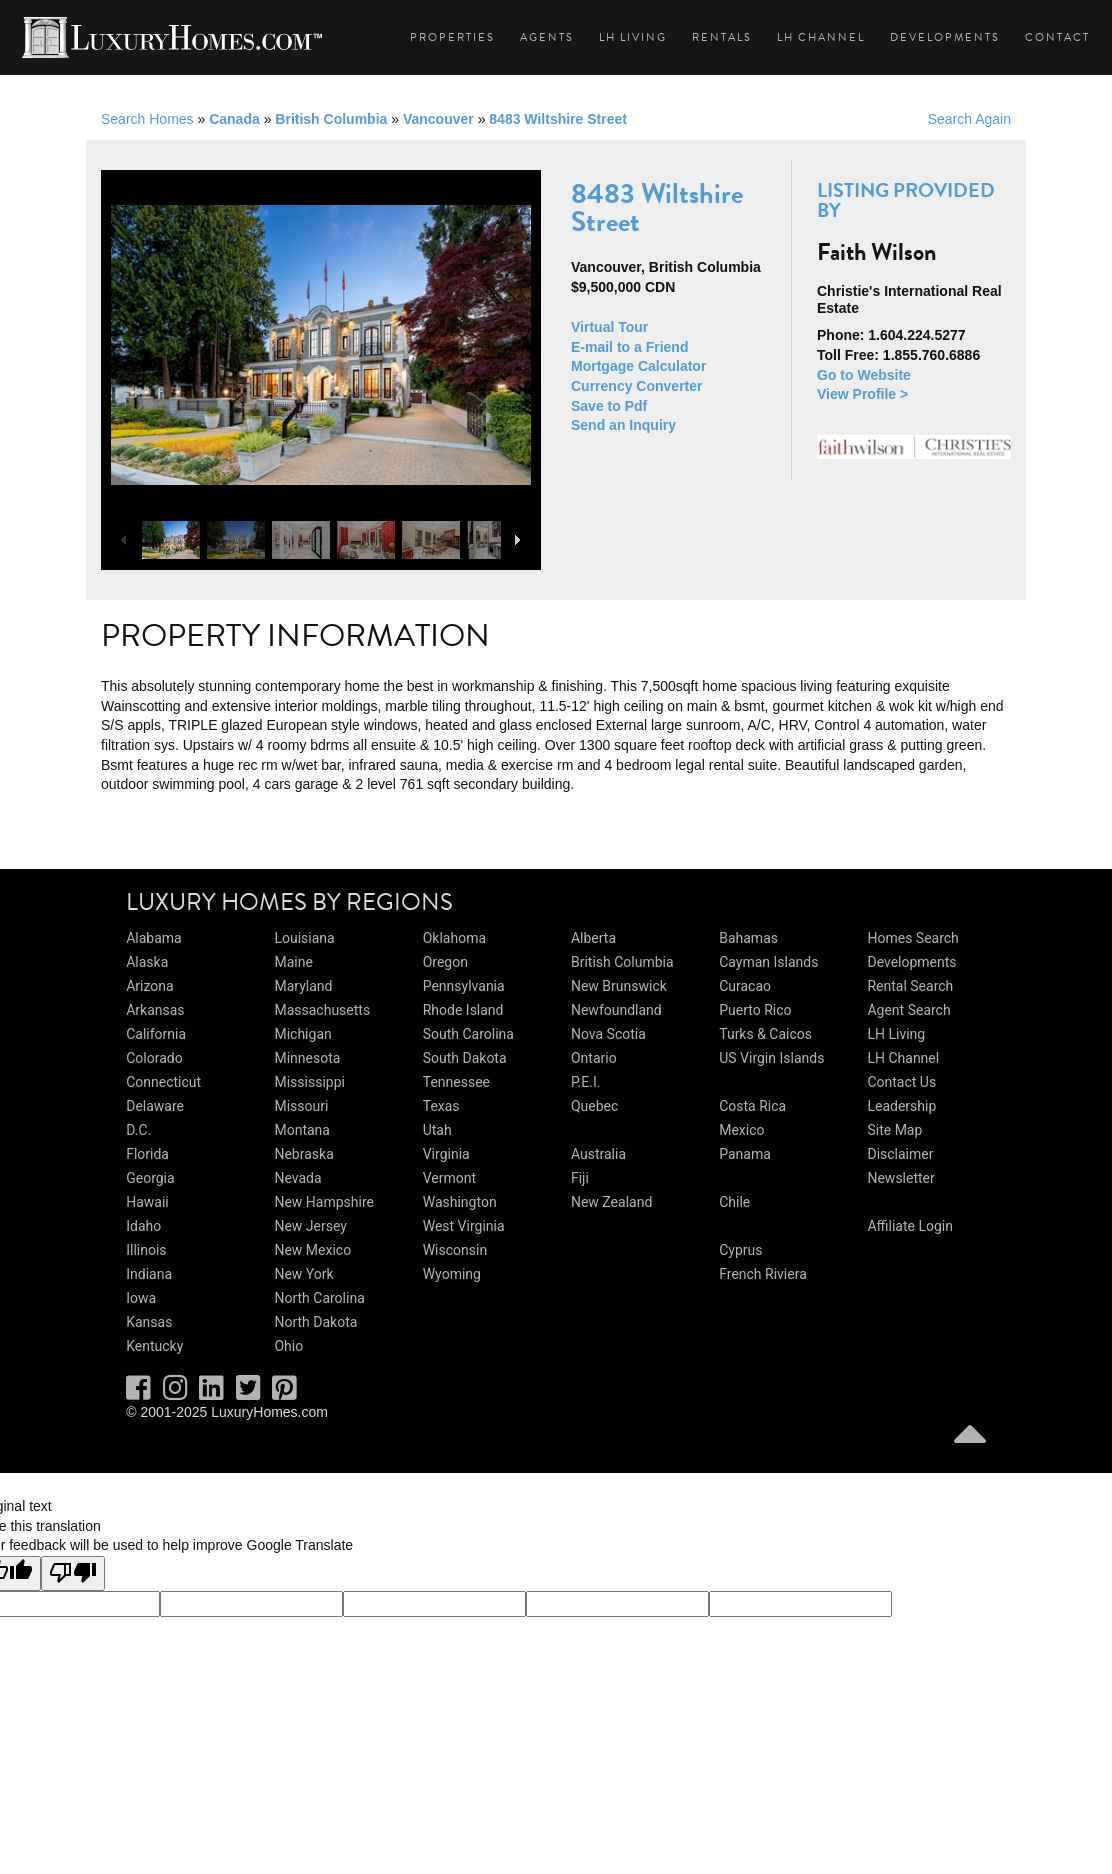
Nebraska (303, 1154)
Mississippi (309, 1082)
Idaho (143, 1226)
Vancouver (438, 119)
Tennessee (456, 1082)
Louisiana (304, 938)
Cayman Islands (768, 962)
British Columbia (331, 119)
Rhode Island (463, 1010)
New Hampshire (324, 1202)
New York (303, 1274)
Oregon (445, 962)
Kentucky (154, 1346)
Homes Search (912, 938)
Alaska (147, 962)
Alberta (593, 938)
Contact (1057, 37)
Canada (234, 119)
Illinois (146, 1250)
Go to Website (864, 375)
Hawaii (147, 1202)
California (156, 1034)
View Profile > (862, 394)
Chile (734, 1202)
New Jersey (310, 1226)
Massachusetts (322, 1010)
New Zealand (611, 1202)
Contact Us (901, 1082)
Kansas (149, 1322)
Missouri (301, 1106)
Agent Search (908, 1010)
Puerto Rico (755, 1010)
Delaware (155, 1106)
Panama (745, 1154)
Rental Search (910, 986)
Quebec (594, 1106)
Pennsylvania (464, 986)
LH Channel (821, 37)
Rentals (722, 37)
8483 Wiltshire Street (558, 119)
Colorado (154, 1058)
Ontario (594, 1058)
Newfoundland (616, 1010)
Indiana (149, 1274)
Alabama (154, 938)
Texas (441, 1106)
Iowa (141, 1298)
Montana (301, 1130)
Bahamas (748, 938)
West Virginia (464, 1226)
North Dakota (315, 1322)
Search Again (969, 119)
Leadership (901, 1106)
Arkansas (155, 1010)
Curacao (745, 986)
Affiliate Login (910, 1226)
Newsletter (900, 1178)
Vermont (449, 1178)
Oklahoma (454, 938)
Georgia (150, 1178)
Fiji (580, 1178)
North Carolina (319, 1298)
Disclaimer (900, 1154)
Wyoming (452, 1274)
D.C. (138, 1130)
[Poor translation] (73, 1574)
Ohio (288, 1346)
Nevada (297, 1178)
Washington (460, 1202)
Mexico (741, 1130)
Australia (598, 1154)
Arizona (149, 986)
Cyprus (740, 1250)
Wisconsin (455, 1250)
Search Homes (147, 119)
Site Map (894, 1130)
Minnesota (307, 1058)
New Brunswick (619, 986)
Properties (452, 37)
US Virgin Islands (771, 1058)
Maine (293, 962)
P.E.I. (585, 1082)
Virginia (446, 1154)
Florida (147, 1154)
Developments (945, 37)
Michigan (302, 1034)
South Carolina (468, 1034)
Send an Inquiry (623, 425)
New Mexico (312, 1250)
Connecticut (163, 1082)
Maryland (303, 986)
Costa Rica (752, 1106)
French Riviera (763, 1274)
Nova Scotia (608, 1034)
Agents (547, 37)
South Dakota (465, 1058)
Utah (437, 1130)
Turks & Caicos (765, 1034)
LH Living (633, 37)
